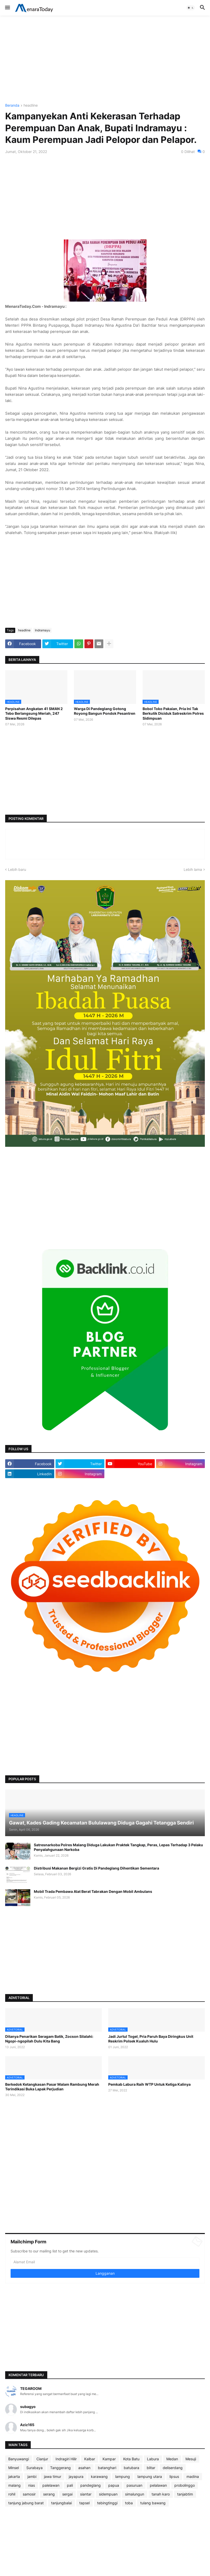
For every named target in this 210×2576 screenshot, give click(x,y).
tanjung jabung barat (26, 2503)
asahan (84, 2467)
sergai (67, 2494)
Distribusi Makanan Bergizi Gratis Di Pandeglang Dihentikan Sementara (96, 1868)
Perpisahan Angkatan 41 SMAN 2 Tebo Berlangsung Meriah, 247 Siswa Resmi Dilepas (34, 713)
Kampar (109, 2459)
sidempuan (108, 2494)
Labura (153, 2459)
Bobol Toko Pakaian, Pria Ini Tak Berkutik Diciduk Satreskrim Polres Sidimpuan (173, 713)
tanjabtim (185, 2494)
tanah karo (161, 2494)
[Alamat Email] (105, 2262)
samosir (29, 2494)
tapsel (84, 2503)
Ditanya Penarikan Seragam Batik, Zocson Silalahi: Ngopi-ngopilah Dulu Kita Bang (49, 2038)
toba (129, 2503)
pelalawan (158, 2485)
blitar (151, 2467)
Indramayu (42, 630)
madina (192, 2476)
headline (31, 105)
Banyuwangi (18, 2459)
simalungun (134, 2494)
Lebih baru (17, 869)
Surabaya (34, 2467)
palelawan (50, 2485)
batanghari (107, 2467)
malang (14, 2485)
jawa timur (52, 2476)
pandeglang (90, 2485)
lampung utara (149, 2476)
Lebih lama (193, 869)
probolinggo (184, 2485)
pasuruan (134, 2485)
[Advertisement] (105, 59)
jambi (31, 2476)
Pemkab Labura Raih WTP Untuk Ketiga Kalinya (149, 2084)
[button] (7, 7)
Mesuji (190, 2459)
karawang (99, 2476)
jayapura (76, 2476)
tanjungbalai (61, 2503)
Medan (172, 2459)
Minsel (13, 2467)
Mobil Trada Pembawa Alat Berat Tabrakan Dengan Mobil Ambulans (93, 1891)
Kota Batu (131, 2459)
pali (70, 2485)
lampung (122, 2476)
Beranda (12, 105)
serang (49, 2494)
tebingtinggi (107, 2503)
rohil (11, 2494)
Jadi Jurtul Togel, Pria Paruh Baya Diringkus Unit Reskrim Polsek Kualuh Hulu (150, 2038)
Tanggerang (60, 2467)
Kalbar (89, 2459)
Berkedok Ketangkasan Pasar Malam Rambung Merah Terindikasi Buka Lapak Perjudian (52, 2086)
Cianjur (42, 2459)
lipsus (174, 2476)
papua (113, 2485)
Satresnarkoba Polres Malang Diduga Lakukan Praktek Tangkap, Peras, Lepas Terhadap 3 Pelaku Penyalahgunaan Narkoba (118, 1847)
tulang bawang (153, 2503)
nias (31, 2485)
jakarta (14, 2476)
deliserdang (173, 2467)
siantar (85, 2494)
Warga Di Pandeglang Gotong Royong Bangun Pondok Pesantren (104, 711)
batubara (131, 2467)
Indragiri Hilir (66, 2459)
